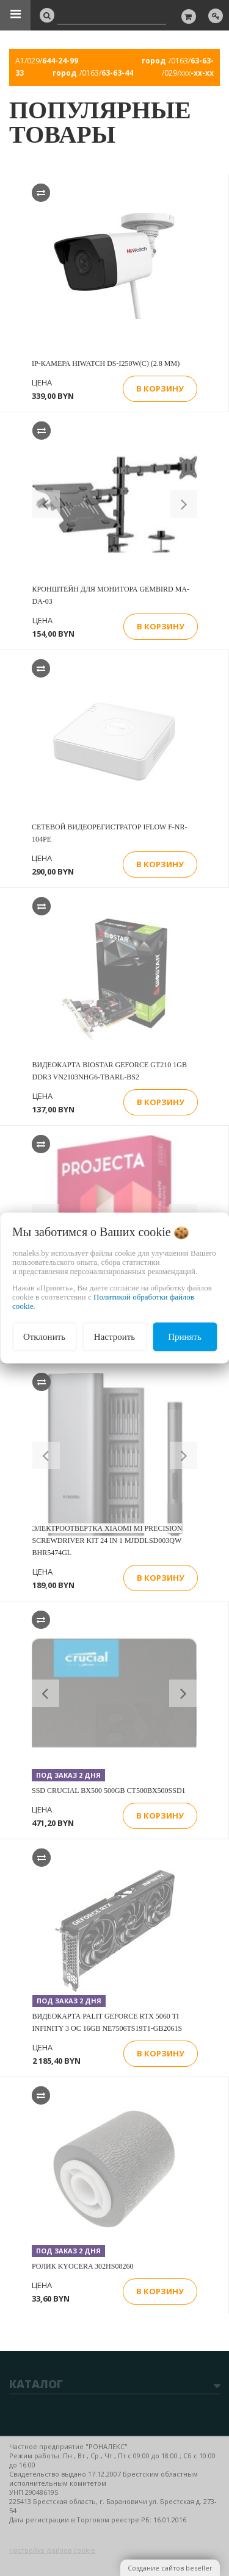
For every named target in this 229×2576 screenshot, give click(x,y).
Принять (185, 1337)
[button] (46, 504)
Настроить (114, 1337)
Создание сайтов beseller (170, 2567)
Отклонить (44, 1337)
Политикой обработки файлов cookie (103, 1301)
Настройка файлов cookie (52, 2550)
